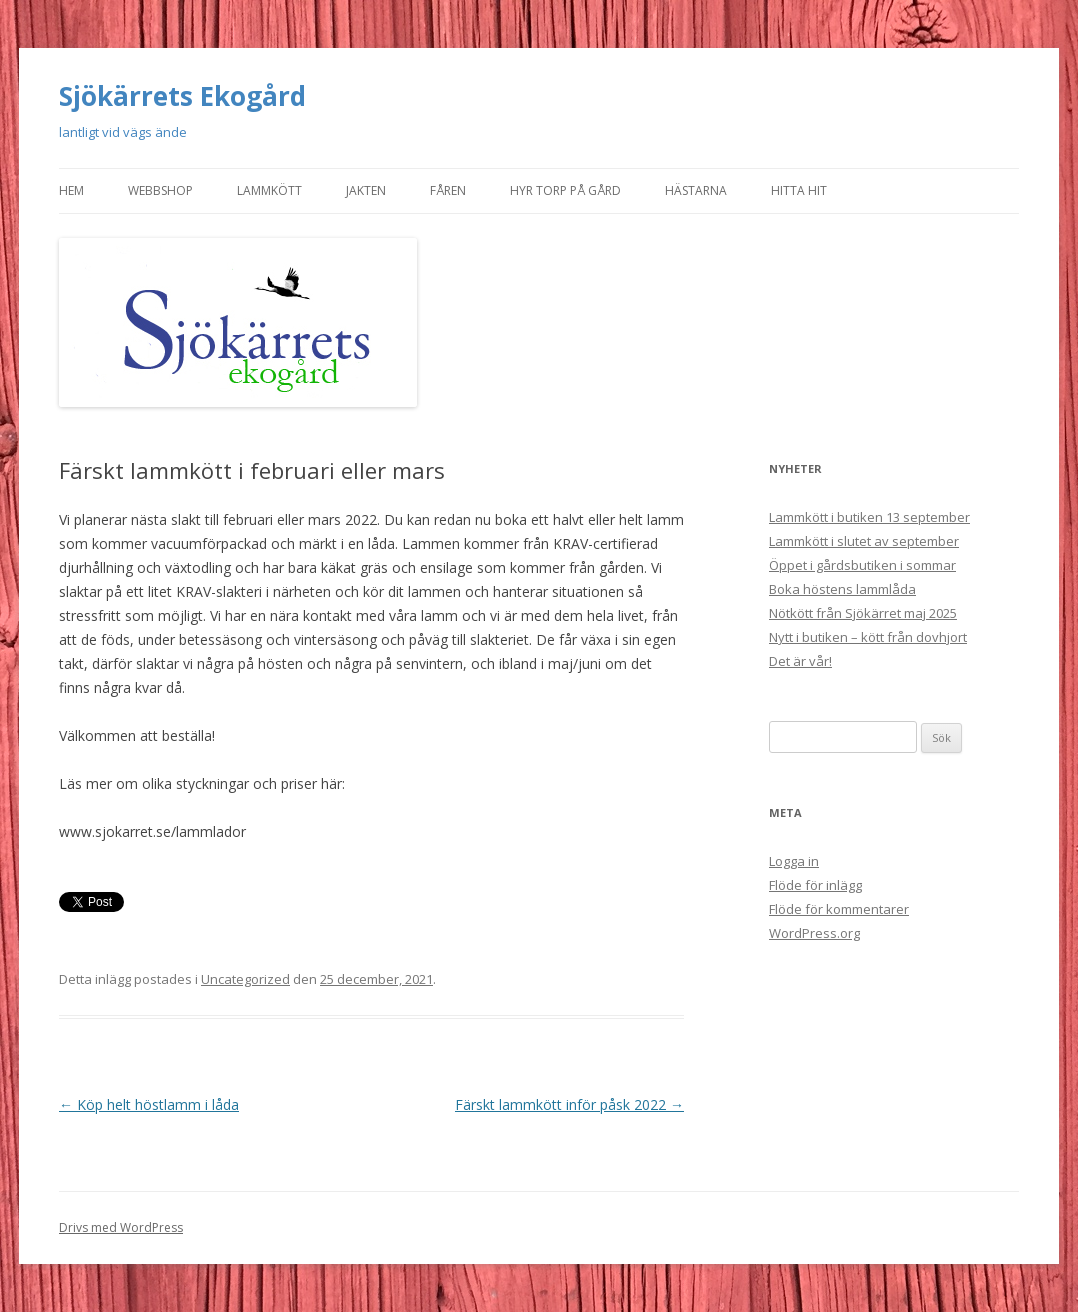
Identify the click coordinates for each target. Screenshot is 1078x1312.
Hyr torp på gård (565, 190)
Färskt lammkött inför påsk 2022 (569, 1104)
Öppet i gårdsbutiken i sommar (862, 565)
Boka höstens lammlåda (842, 589)
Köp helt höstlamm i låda (149, 1104)
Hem (71, 190)
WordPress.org (814, 933)
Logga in (794, 861)
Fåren (448, 190)
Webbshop (160, 190)
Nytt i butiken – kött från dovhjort (868, 637)
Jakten (366, 190)
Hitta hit (799, 190)
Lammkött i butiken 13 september (869, 517)
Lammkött (269, 190)
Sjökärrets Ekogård (182, 96)
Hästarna (696, 190)
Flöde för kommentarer (839, 909)
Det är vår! (800, 661)
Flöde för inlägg (815, 885)
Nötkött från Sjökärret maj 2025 (863, 613)
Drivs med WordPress (121, 1227)
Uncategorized (245, 979)
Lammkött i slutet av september (864, 541)
